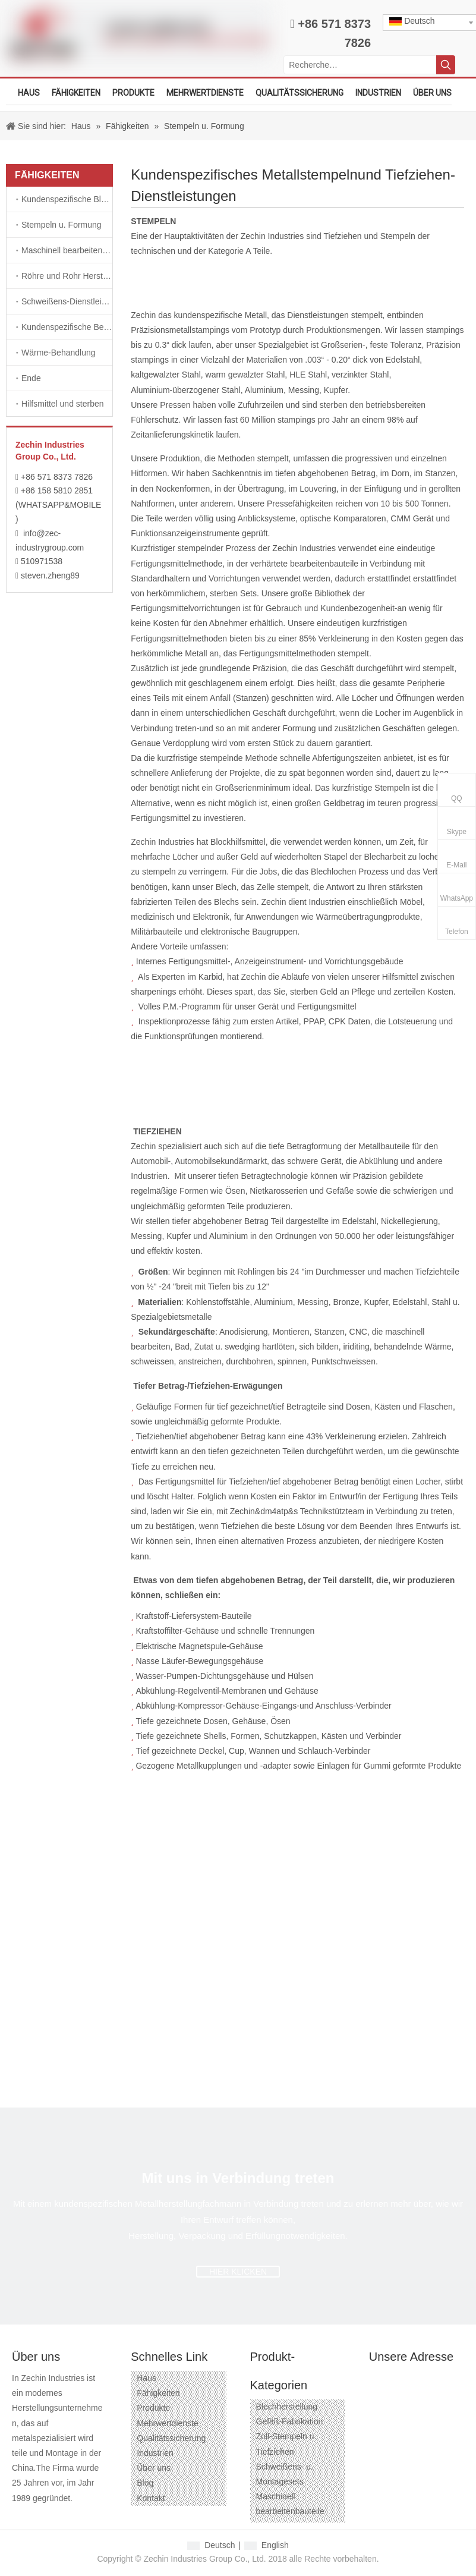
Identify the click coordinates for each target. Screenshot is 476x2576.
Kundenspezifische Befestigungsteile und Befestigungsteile (66, 327)
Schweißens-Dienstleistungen (66, 301)
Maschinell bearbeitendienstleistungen (66, 250)
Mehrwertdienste (167, 2423)
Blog (145, 2482)
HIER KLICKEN (238, 2271)
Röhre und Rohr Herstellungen (66, 276)
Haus (146, 2378)
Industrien (155, 2453)
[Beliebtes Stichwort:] (445, 64)
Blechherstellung (287, 2406)
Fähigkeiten (158, 2393)
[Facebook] (19, 2517)
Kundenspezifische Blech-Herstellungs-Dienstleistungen (66, 199)
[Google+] (41, 2517)
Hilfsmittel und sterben (62, 403)
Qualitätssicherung (171, 2438)
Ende (31, 378)
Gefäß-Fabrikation (289, 2421)
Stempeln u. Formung (61, 224)
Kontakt (151, 2498)
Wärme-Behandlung (58, 352)
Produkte (153, 2408)
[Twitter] (84, 2517)
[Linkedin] (62, 2517)
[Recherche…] (359, 64)
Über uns (154, 2468)
